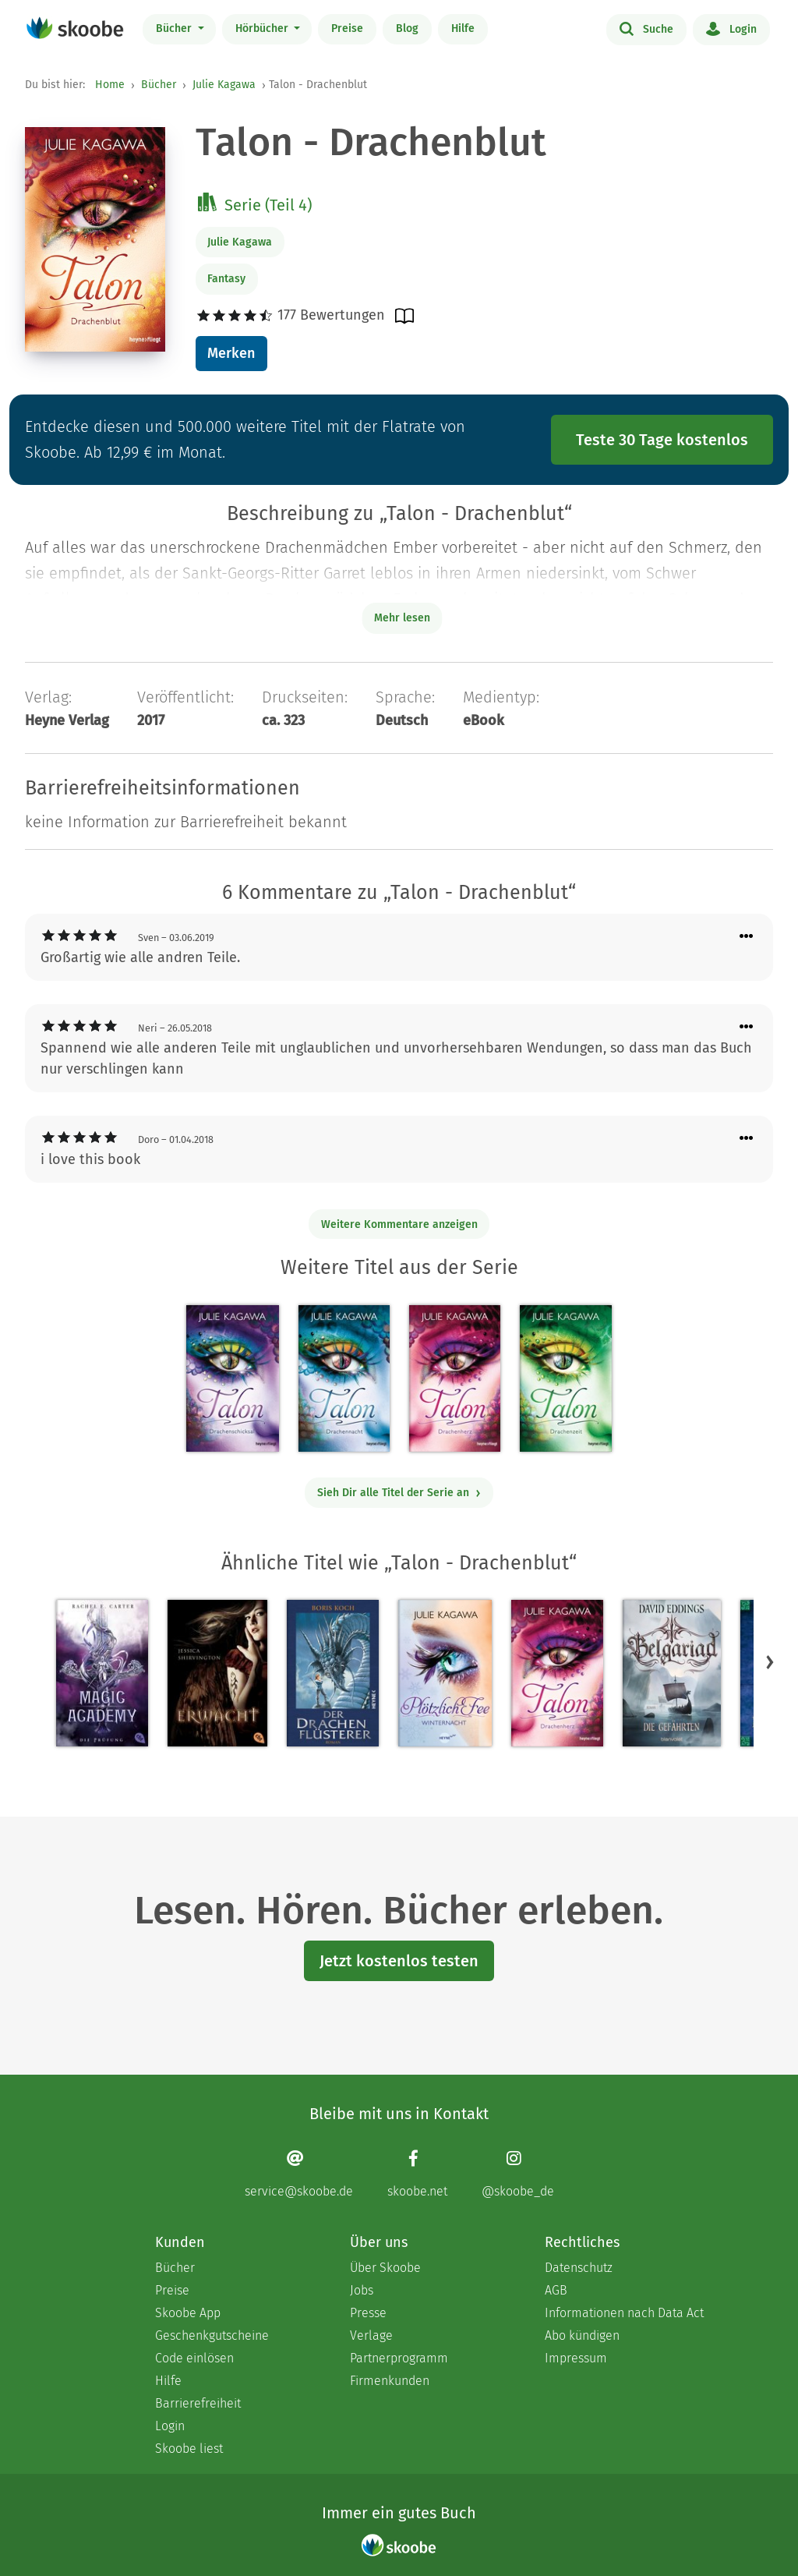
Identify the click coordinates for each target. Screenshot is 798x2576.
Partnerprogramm (399, 2358)
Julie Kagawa (224, 84)
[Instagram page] (518, 2174)
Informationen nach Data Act (624, 2312)
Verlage (371, 2335)
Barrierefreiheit (198, 2403)
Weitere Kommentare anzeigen (399, 1224)
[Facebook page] (417, 2174)
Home (110, 84)
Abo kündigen (582, 2335)
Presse (368, 2312)
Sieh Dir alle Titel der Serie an (399, 1492)
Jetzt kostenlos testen (399, 1960)
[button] (770, 1662)
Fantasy (226, 278)
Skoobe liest (189, 2448)
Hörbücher (263, 28)
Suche (646, 28)
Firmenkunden (389, 2380)
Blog (407, 28)
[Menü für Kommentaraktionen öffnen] (747, 936)
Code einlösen (194, 2358)
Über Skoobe (385, 2267)
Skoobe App (188, 2312)
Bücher (175, 28)
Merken (231, 353)
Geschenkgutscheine (212, 2335)
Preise (347, 28)
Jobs (361, 2290)
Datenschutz (579, 2267)
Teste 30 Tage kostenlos (662, 439)
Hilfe (463, 28)
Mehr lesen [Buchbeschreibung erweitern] (402, 618)
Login (731, 28)
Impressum (576, 2358)
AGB (556, 2290)
